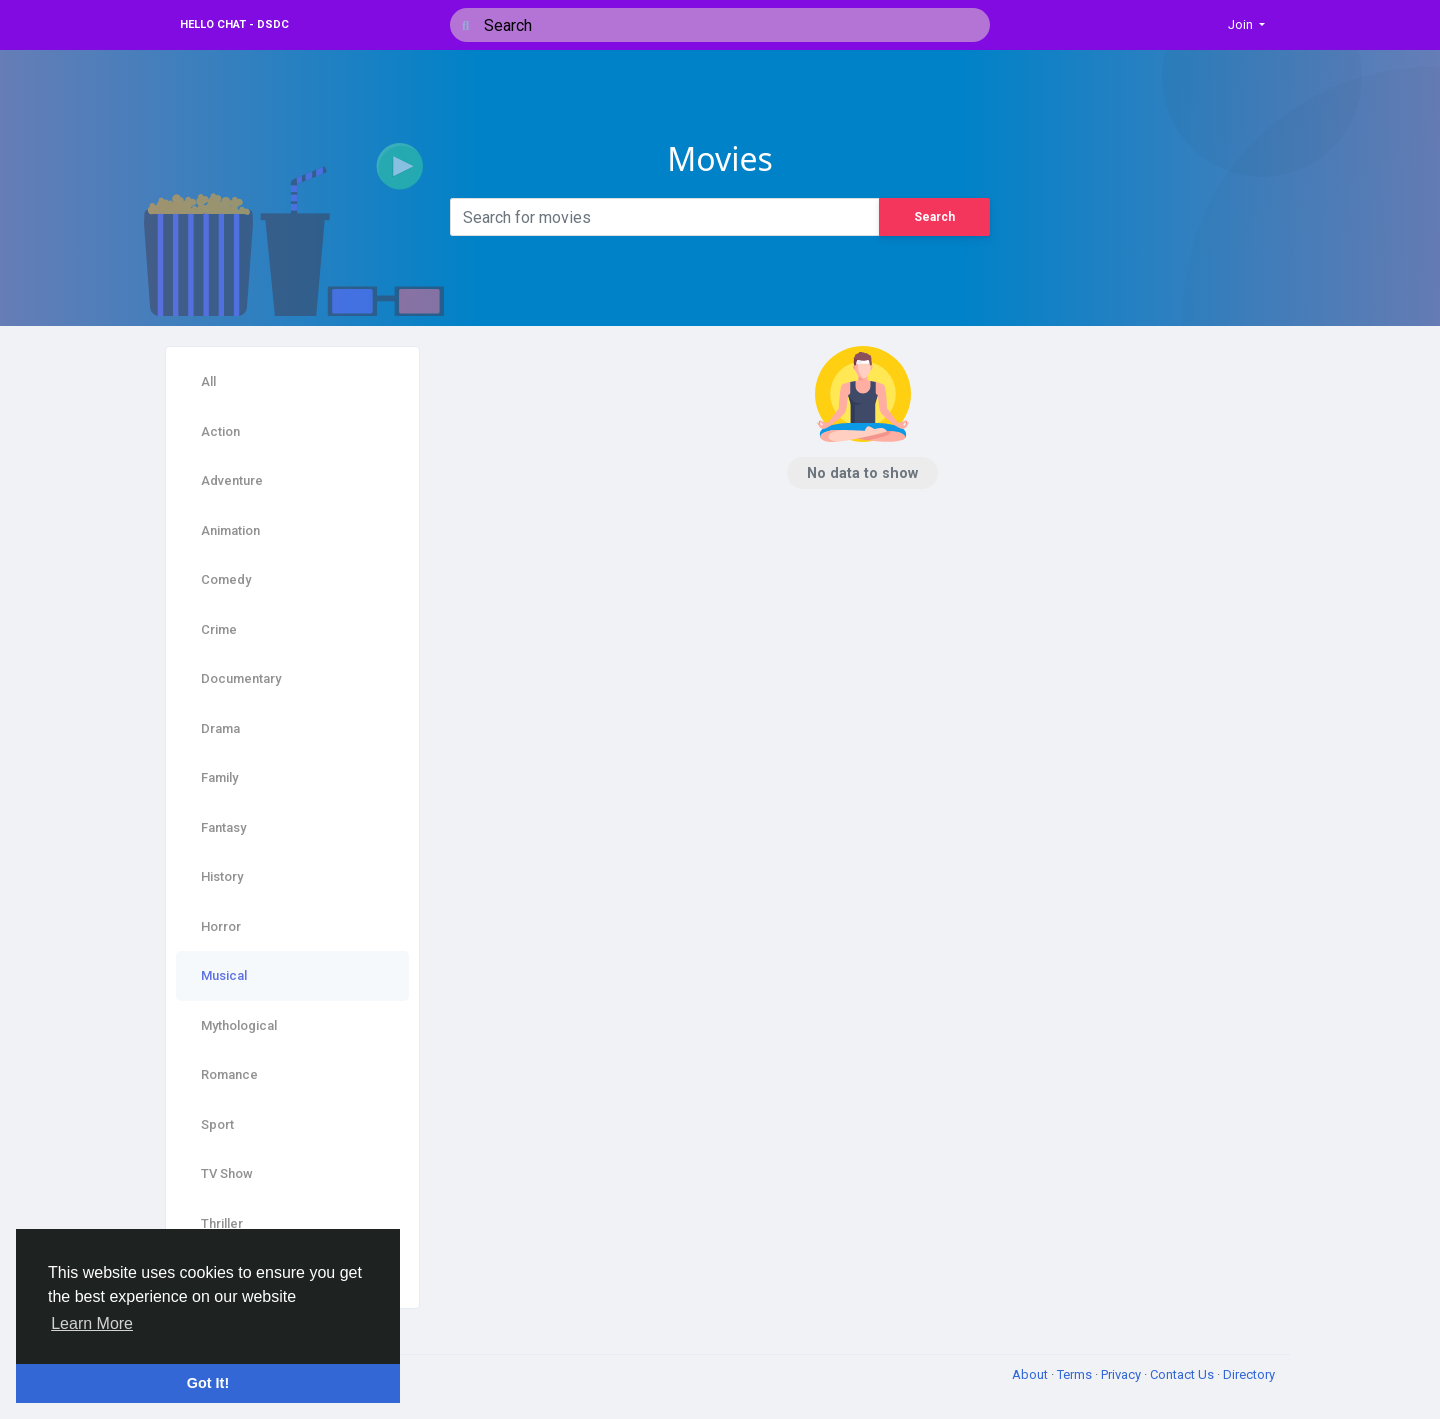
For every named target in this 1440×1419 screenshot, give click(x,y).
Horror (221, 926)
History (222, 876)
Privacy (1122, 1374)
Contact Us (1183, 1374)
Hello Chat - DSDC (234, 24)
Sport (217, 1124)
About (1031, 1374)
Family (219, 777)
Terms (1076, 1374)
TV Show (227, 1173)
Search (934, 217)
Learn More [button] (92, 1323)
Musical (224, 975)
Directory (1249, 1374)
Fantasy (223, 827)
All (208, 381)
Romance (229, 1074)
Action (220, 431)
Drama (220, 728)
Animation (230, 530)
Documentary (241, 678)
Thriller (222, 1223)
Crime (219, 629)
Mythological (239, 1025)
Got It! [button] (208, 1383)
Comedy (226, 579)
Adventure (232, 480)
